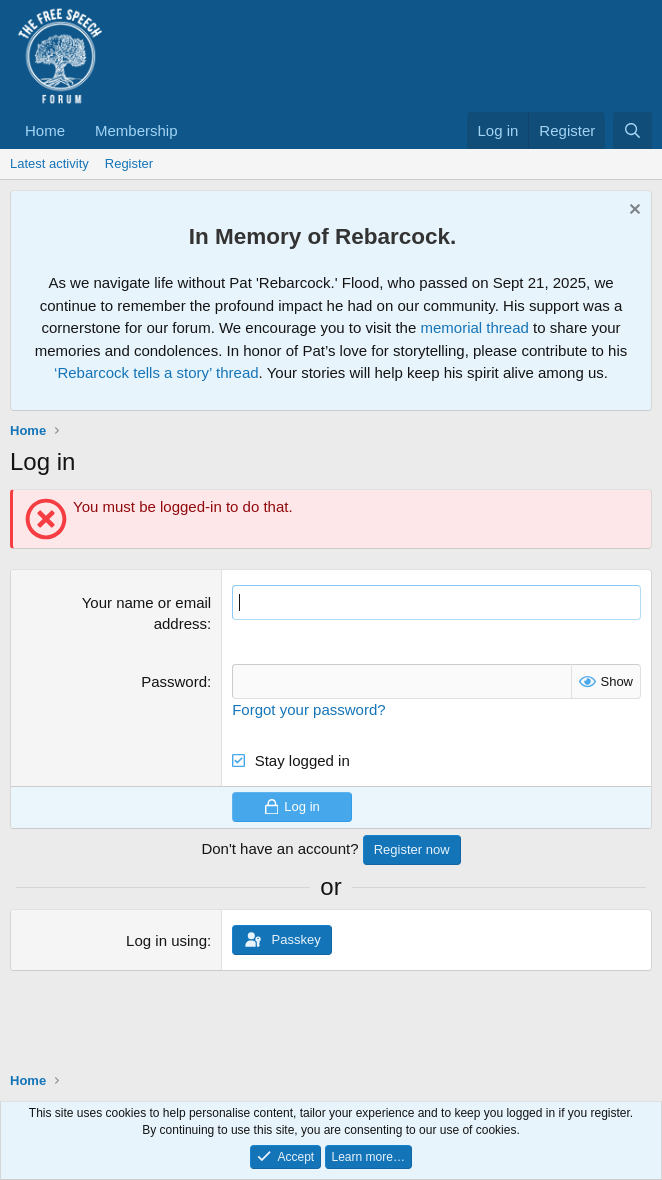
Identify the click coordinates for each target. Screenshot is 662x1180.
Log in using (166, 940)
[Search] (632, 130)
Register (129, 163)
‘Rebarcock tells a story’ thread (156, 372)
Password (174, 681)
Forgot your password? (308, 709)
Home (45, 130)
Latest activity (49, 163)
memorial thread (474, 327)
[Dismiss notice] (632, 211)
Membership (136, 130)
